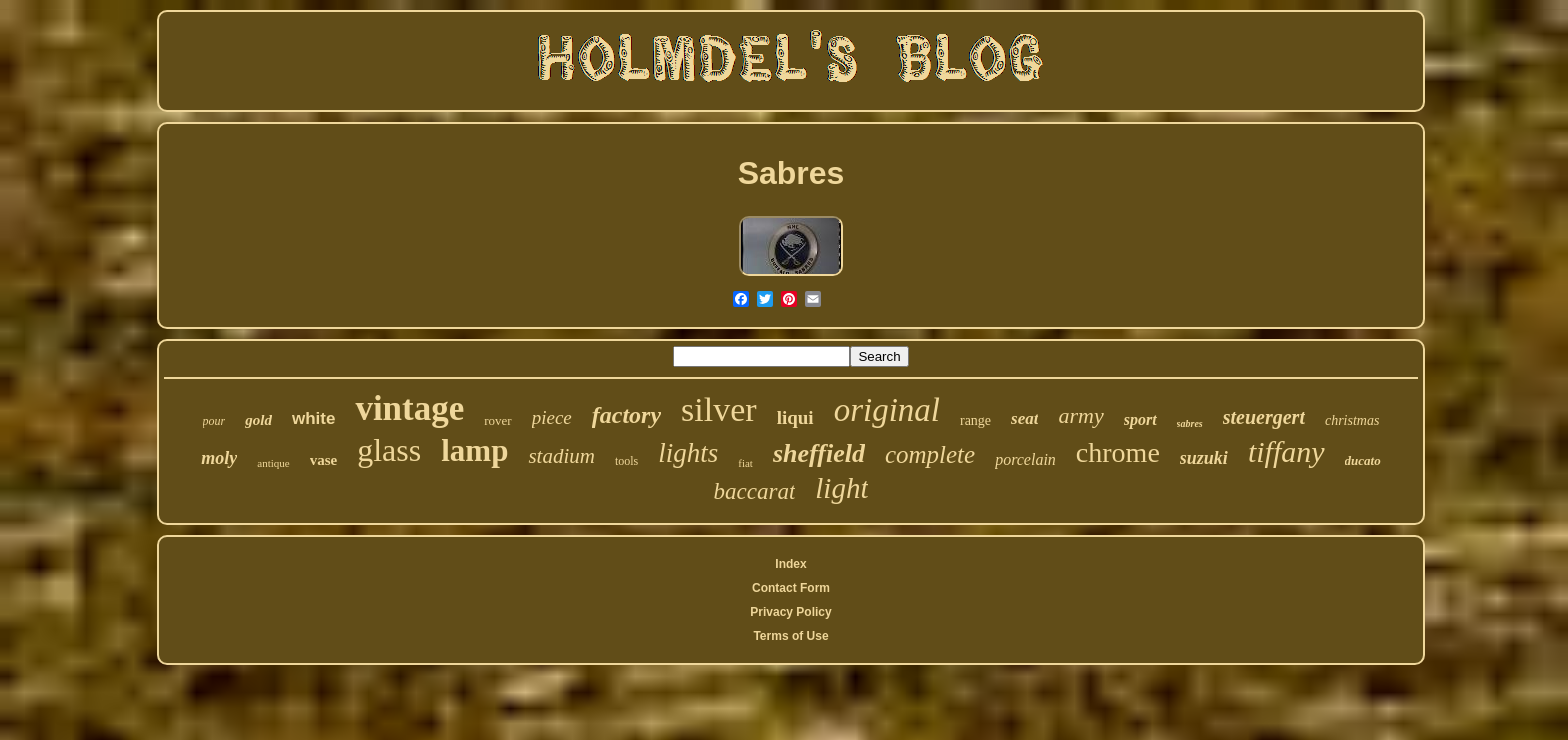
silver (719, 409)
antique (273, 463)
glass (389, 450)
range (975, 420)
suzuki (1204, 458)
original (887, 410)
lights (688, 453)
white (313, 418)
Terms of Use (790, 636)
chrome (1118, 452)
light (841, 488)
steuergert (1264, 417)
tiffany (1286, 451)
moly (219, 458)
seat (1024, 418)
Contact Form (791, 588)
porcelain (1025, 459)
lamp (474, 450)
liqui (795, 417)
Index (790, 564)
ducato (1363, 460)
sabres (1190, 423)
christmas (1352, 420)
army (1080, 415)
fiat (745, 463)
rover (497, 420)
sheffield (819, 453)
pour (214, 421)
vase (324, 460)
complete (930, 454)
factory (626, 415)
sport (1140, 419)
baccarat (755, 491)
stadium (561, 456)
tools (626, 461)
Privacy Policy (790, 612)
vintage (409, 408)
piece (552, 417)
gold (258, 420)
